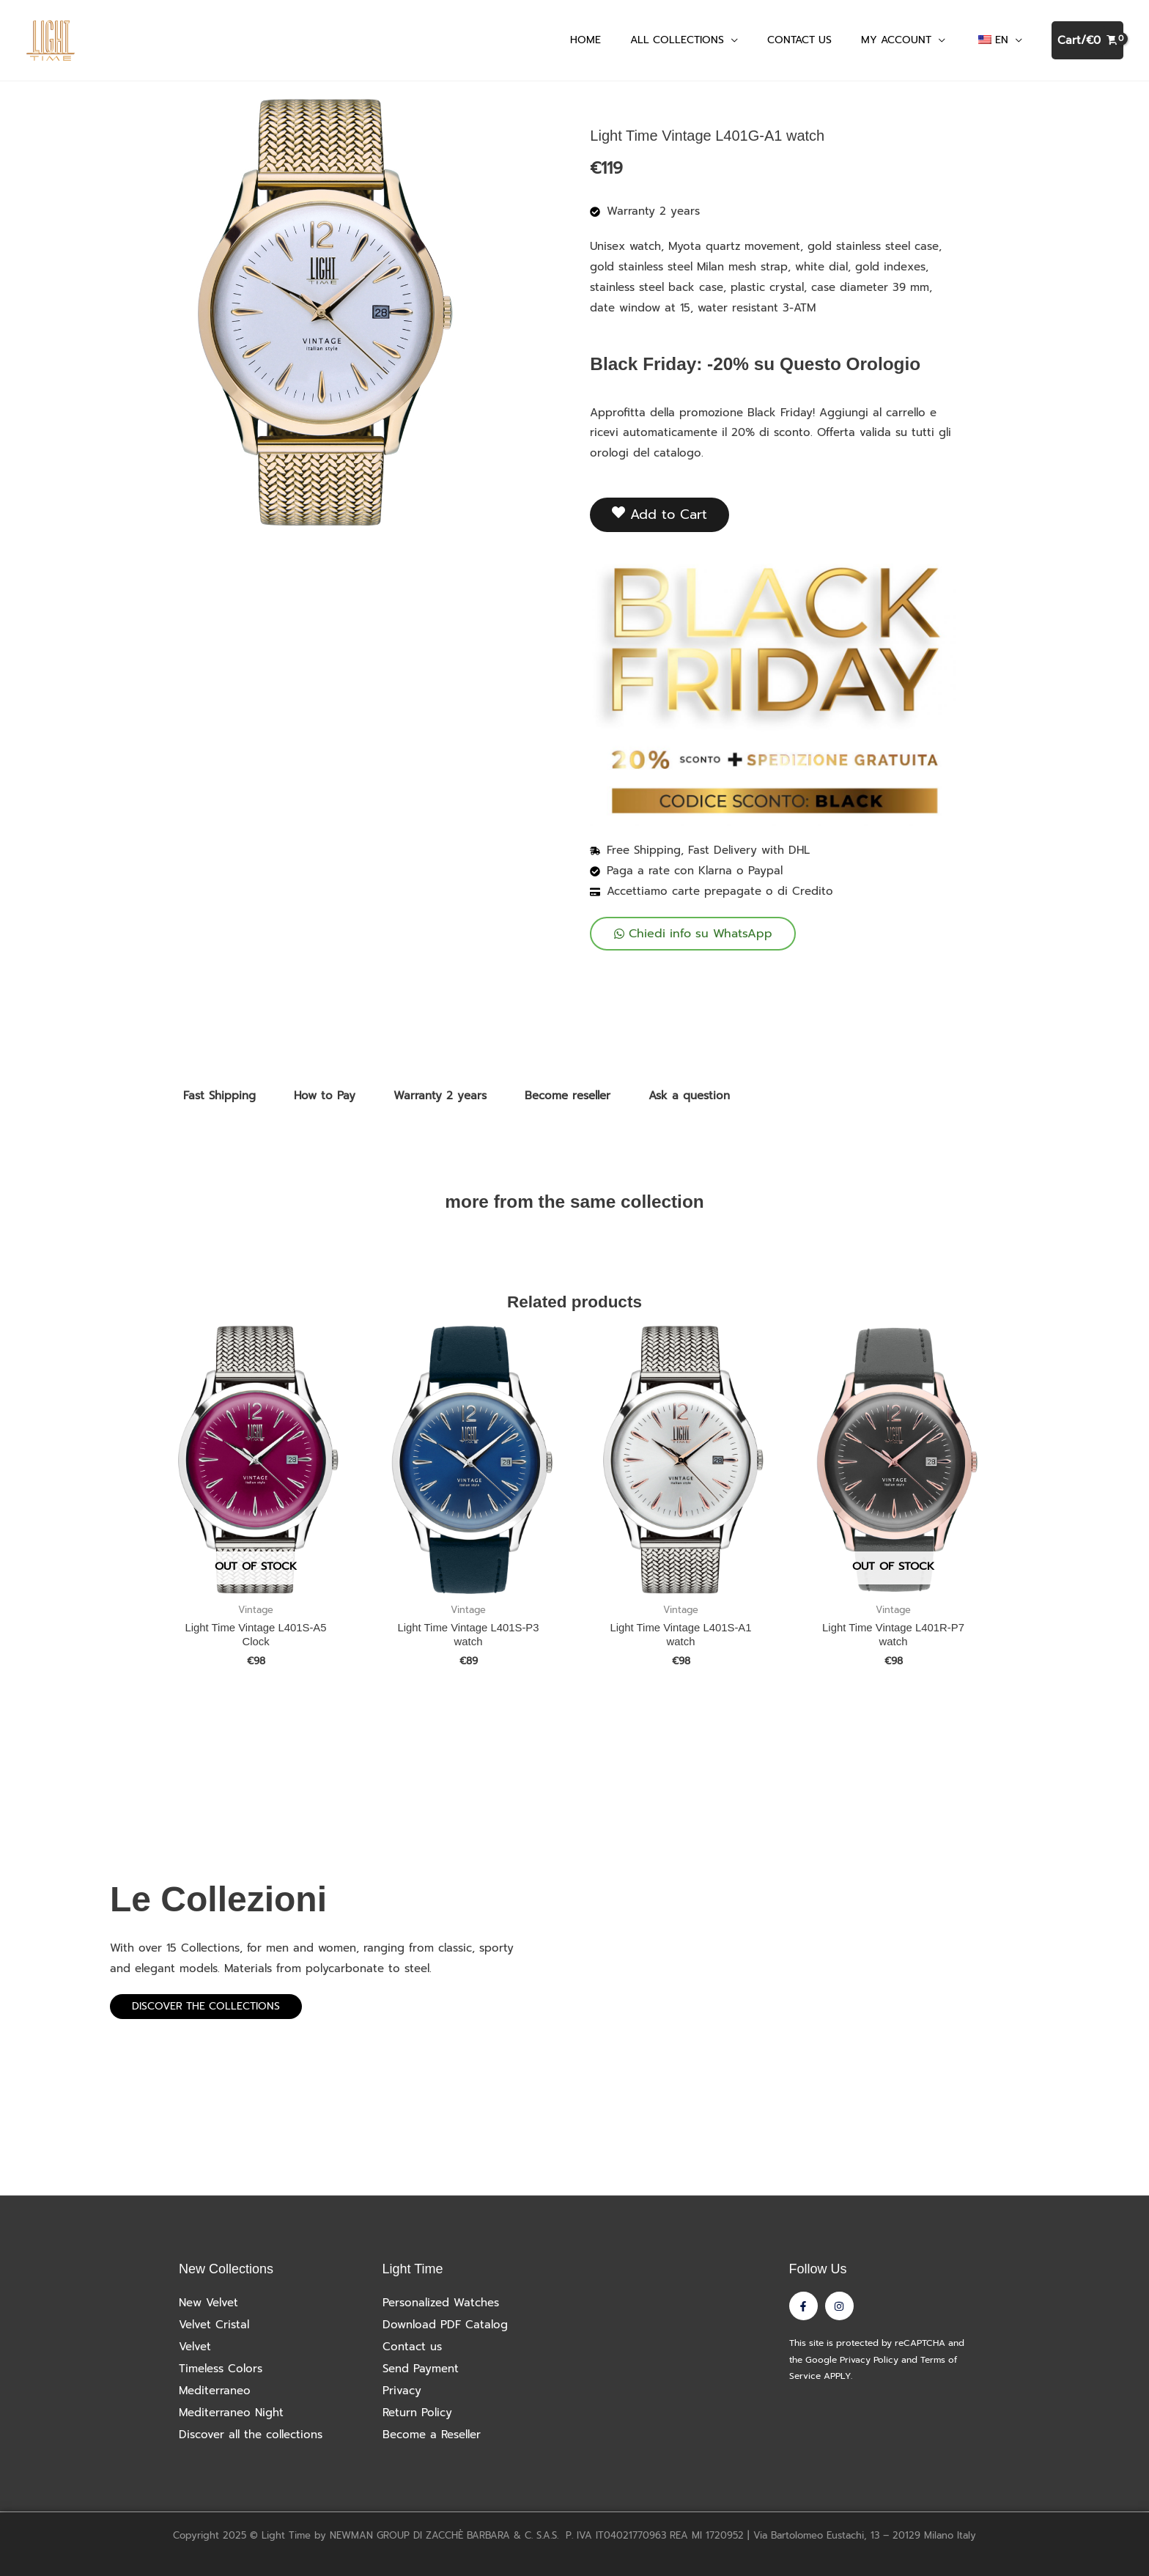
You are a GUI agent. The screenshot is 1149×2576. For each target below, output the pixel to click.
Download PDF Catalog (445, 2325)
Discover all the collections (250, 2435)
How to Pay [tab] (324, 1096)
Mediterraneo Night (231, 2413)
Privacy (402, 2391)
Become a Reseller (432, 2435)
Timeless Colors (220, 2369)
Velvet (195, 2347)
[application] (731, 40)
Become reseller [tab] (567, 1096)
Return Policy (417, 2413)
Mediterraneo (215, 2391)
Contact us (412, 2347)
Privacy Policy (869, 2359)
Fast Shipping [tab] (219, 1096)
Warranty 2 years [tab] (440, 1096)
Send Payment (421, 2369)
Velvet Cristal (214, 2325)
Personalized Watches (441, 2303)
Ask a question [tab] (689, 1096)
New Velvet (208, 2303)
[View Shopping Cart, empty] (1087, 40)
